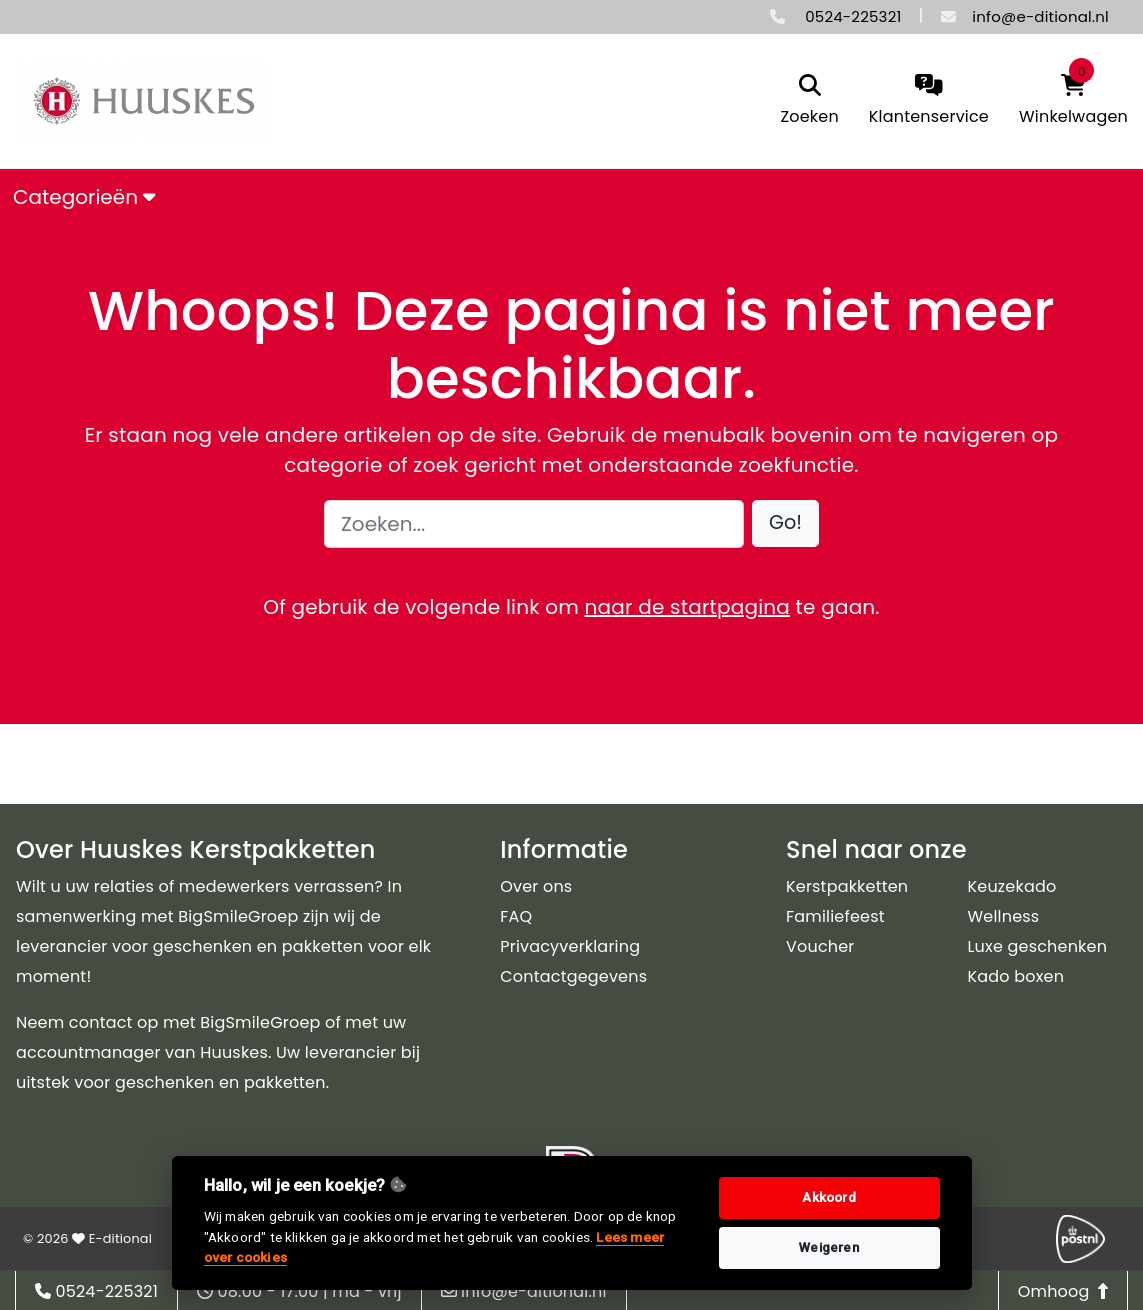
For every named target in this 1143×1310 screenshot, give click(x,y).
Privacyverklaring (570, 946)
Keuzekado (1012, 886)
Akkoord (828, 1197)
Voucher (820, 946)
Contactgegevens (573, 976)
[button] (785, 523)
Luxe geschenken (1038, 946)
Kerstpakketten (847, 886)
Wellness (1004, 916)
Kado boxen (1016, 976)
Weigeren (829, 1247)
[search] (809, 101)
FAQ (516, 916)
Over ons (536, 886)
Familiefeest (835, 916)
